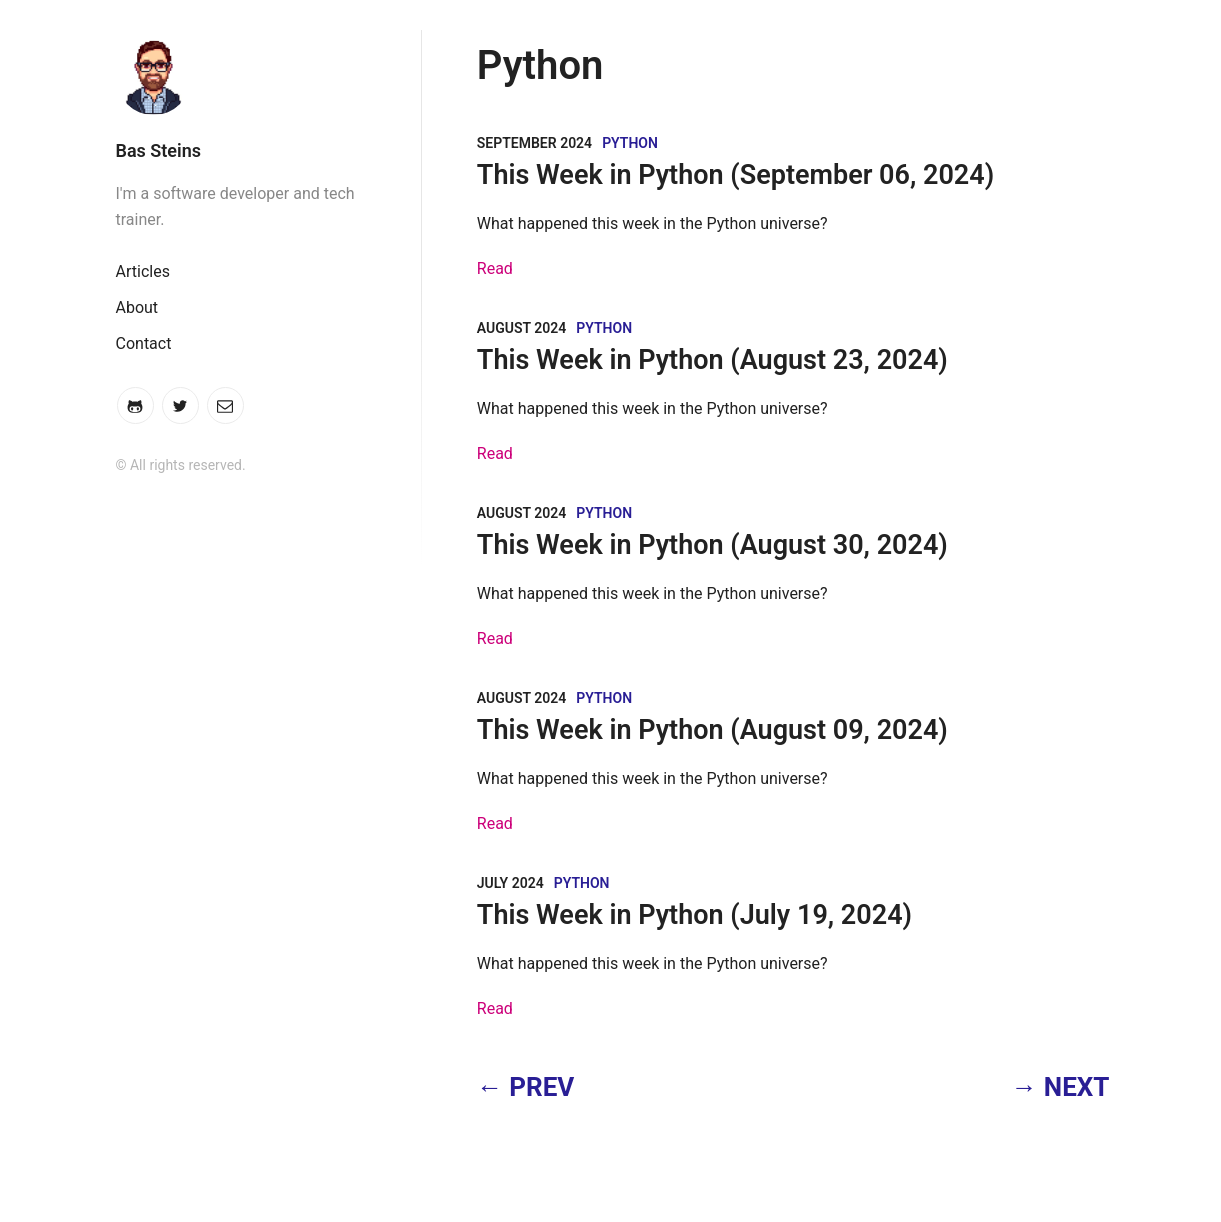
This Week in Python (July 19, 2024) (694, 915)
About (137, 307)
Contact (144, 343)
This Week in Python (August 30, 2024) (712, 545)
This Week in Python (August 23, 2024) (712, 360)
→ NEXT (1060, 1087)
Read (495, 268)
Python (630, 143)
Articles (143, 271)
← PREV (526, 1087)
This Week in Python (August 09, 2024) (712, 730)
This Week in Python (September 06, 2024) (735, 175)
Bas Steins (159, 150)
